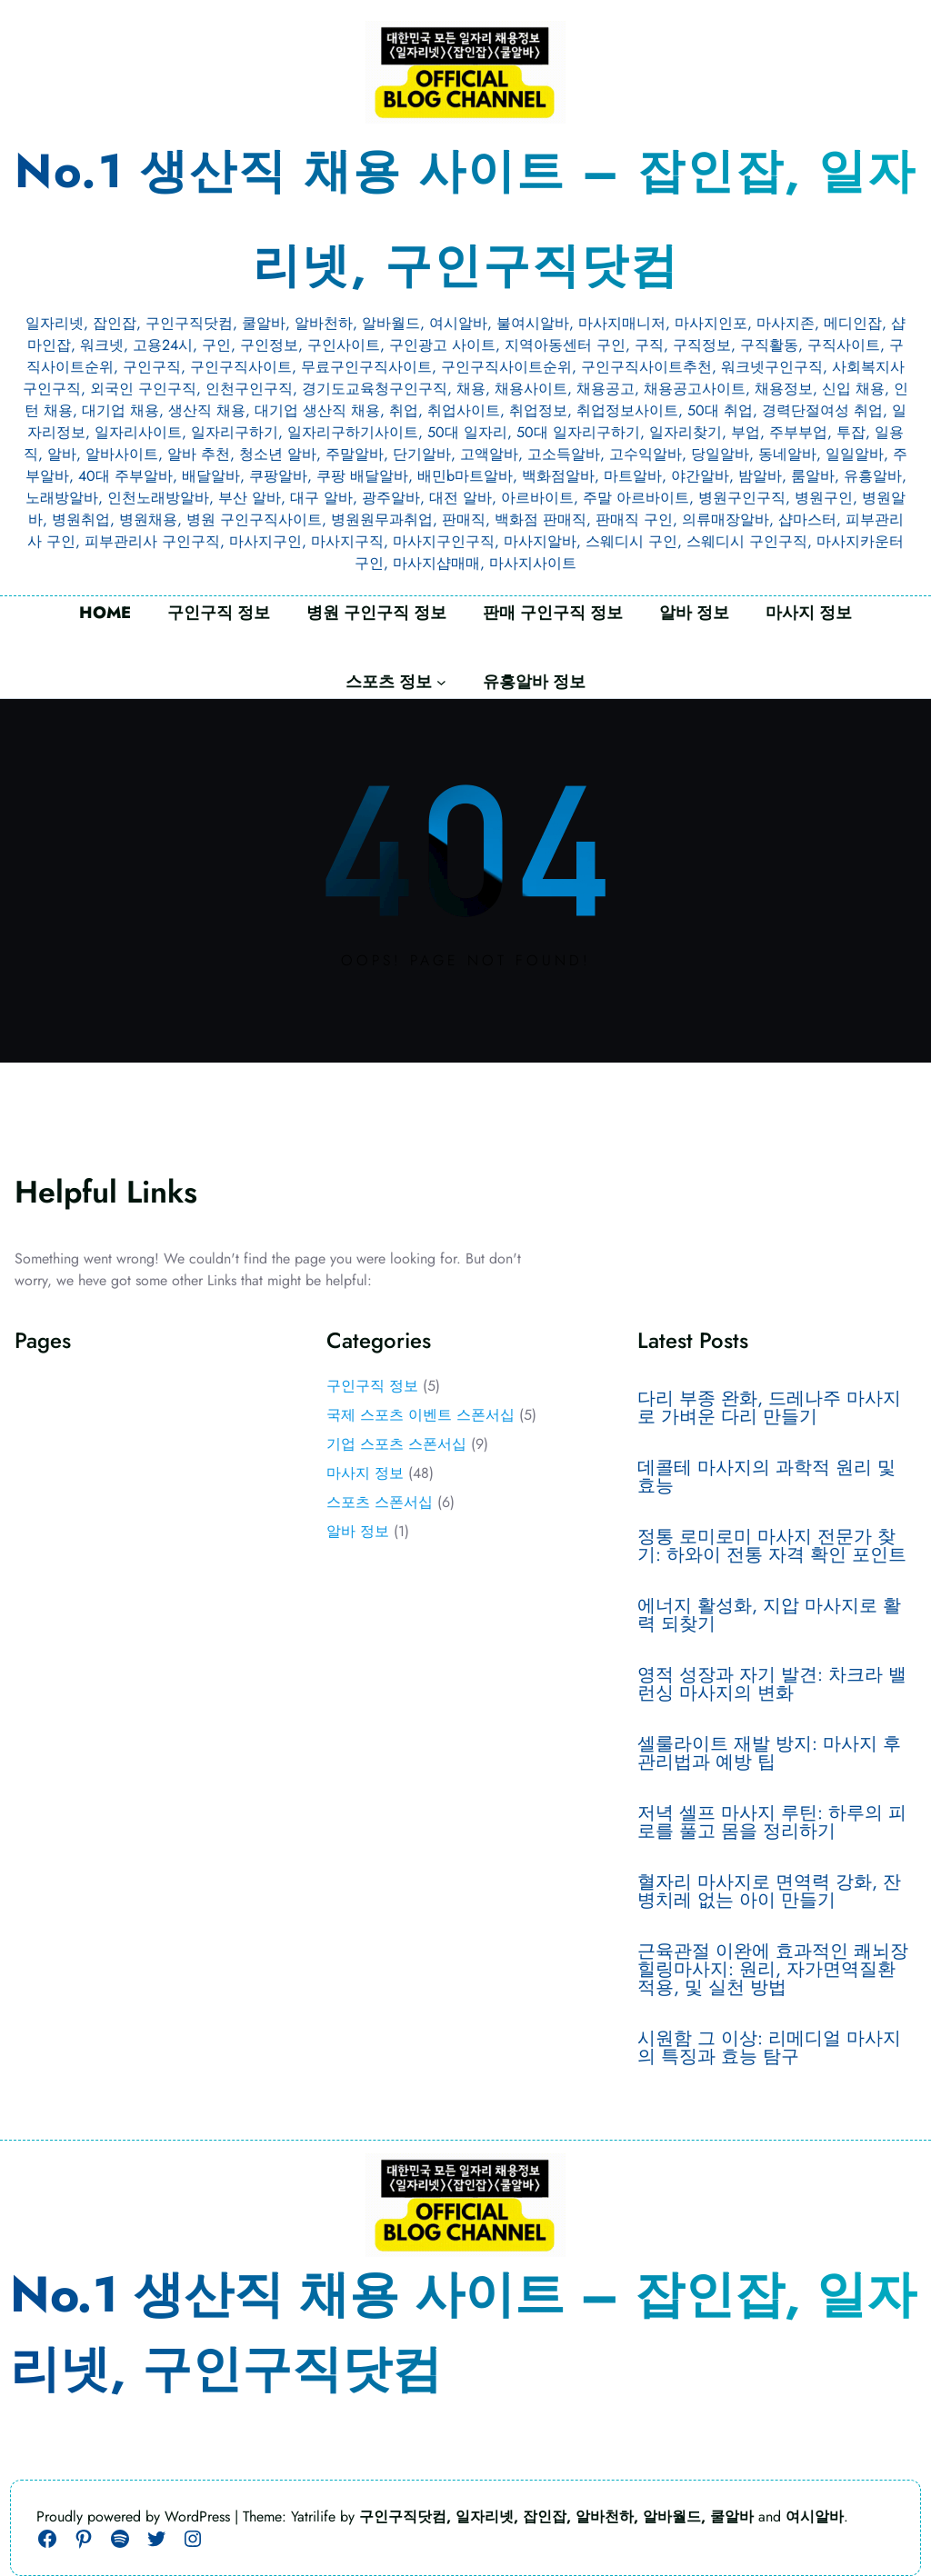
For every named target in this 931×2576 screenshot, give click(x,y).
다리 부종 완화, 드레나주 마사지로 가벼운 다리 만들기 (769, 1408)
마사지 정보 (365, 1473)
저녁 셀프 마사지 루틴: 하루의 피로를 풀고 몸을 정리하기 (771, 1822)
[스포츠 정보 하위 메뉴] (441, 682)
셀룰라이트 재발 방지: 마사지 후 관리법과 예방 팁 (769, 1753)
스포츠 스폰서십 (379, 1502)
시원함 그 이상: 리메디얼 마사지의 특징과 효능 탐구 (769, 2048)
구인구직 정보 (372, 1385)
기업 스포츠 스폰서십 (396, 1443)
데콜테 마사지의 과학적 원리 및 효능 (766, 1477)
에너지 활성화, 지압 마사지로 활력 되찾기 (769, 1615)
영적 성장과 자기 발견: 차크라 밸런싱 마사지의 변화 (771, 1684)
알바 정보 (357, 1531)
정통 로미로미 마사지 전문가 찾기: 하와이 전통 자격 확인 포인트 (771, 1546)
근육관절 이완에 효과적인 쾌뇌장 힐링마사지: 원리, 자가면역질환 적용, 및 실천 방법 (772, 1969)
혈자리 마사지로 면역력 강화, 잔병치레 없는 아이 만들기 (769, 1891)
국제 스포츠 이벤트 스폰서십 (420, 1414)
